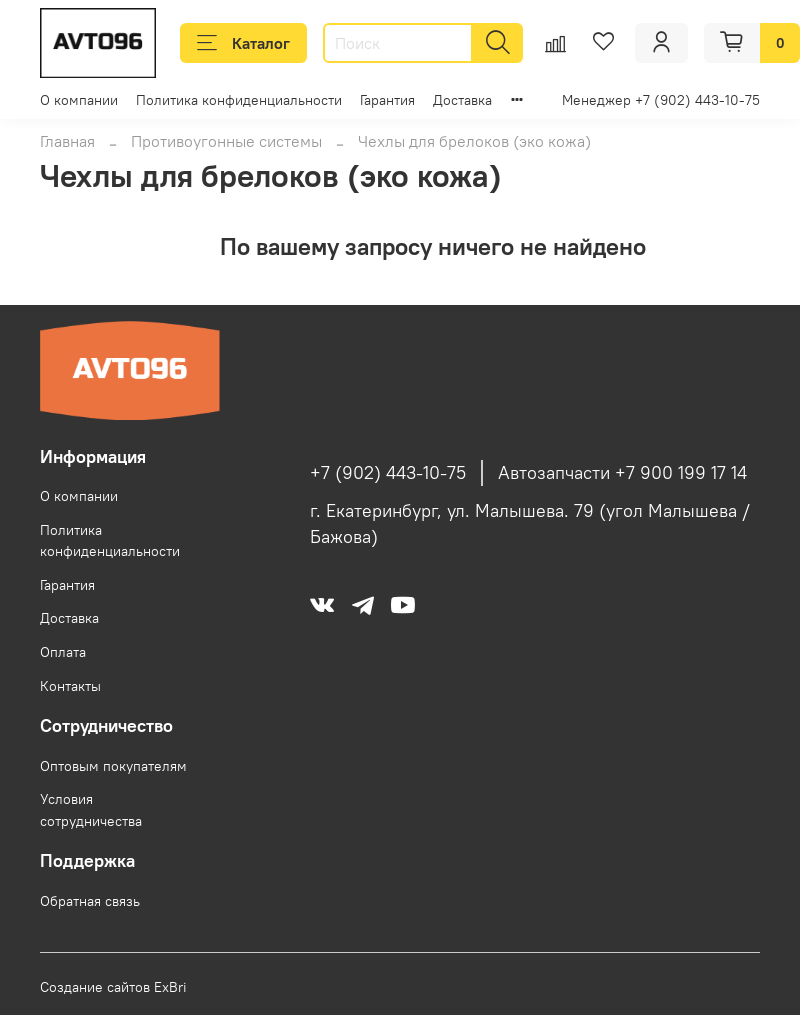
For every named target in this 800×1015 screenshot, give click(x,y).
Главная (67, 141)
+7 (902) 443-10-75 (388, 473)
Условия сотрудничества (91, 810)
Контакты (70, 686)
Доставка (462, 100)
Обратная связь (90, 901)
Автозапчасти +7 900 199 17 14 (622, 473)
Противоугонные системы (226, 141)
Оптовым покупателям (113, 766)
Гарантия (387, 100)
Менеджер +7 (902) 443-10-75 (661, 100)
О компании (79, 100)
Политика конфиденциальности (239, 100)
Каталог (243, 43)
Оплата (63, 652)
